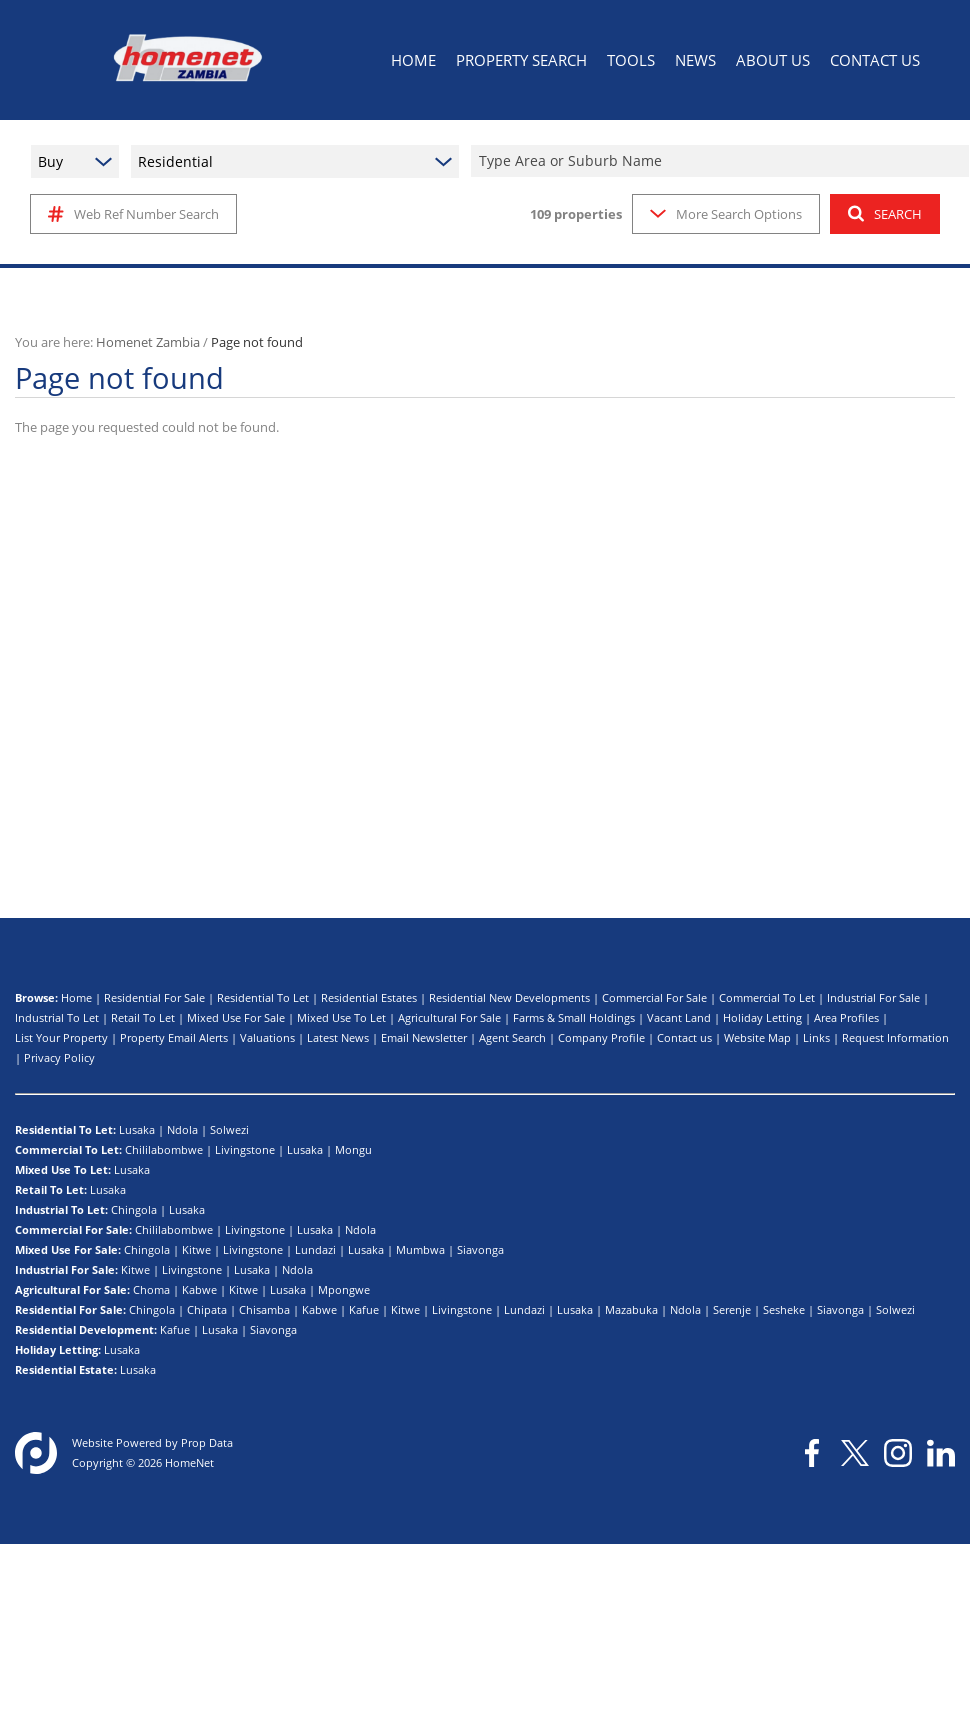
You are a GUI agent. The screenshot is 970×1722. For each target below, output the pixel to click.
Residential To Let (263, 997)
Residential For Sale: (70, 1309)
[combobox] (723, 161)
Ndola (182, 1129)
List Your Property (61, 1037)
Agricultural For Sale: (72, 1289)
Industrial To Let (57, 1017)
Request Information (895, 1037)
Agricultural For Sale (449, 1017)
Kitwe (196, 1249)
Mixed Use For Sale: (68, 1249)
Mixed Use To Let (341, 1017)
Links (816, 1037)
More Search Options (726, 214)
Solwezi (229, 1129)
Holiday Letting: (58, 1349)
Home (76, 997)
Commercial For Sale (654, 997)
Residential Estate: (66, 1369)
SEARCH (885, 214)
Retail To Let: (51, 1189)
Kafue (364, 1309)
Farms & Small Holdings (574, 1017)
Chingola (134, 1209)
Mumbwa (420, 1249)
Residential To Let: (65, 1129)
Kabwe (199, 1289)
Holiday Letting (762, 1017)
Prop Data (207, 1442)
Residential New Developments (509, 997)
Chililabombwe (164, 1149)
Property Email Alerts (174, 1037)
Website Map (757, 1037)
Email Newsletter (424, 1037)
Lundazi (315, 1249)
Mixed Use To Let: (63, 1169)
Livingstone (245, 1149)
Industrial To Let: (61, 1209)
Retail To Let (143, 1017)
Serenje (732, 1309)
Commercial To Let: (68, 1149)
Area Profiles (846, 1017)
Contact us (684, 1037)
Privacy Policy (59, 1057)
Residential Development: (86, 1329)
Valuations (267, 1037)
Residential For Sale (154, 997)
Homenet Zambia (148, 342)
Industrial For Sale (873, 997)
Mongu (353, 1149)
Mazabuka (631, 1309)
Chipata (207, 1309)
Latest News (338, 1037)
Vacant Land (679, 1017)
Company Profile (601, 1037)
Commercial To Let (767, 997)
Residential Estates (369, 997)
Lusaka (137, 1129)
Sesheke (784, 1309)
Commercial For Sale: (73, 1229)
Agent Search (512, 1037)
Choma (151, 1289)
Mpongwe (344, 1289)
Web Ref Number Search (133, 214)
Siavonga (480, 1249)
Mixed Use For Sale (236, 1017)
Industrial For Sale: (66, 1269)
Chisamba (264, 1309)
